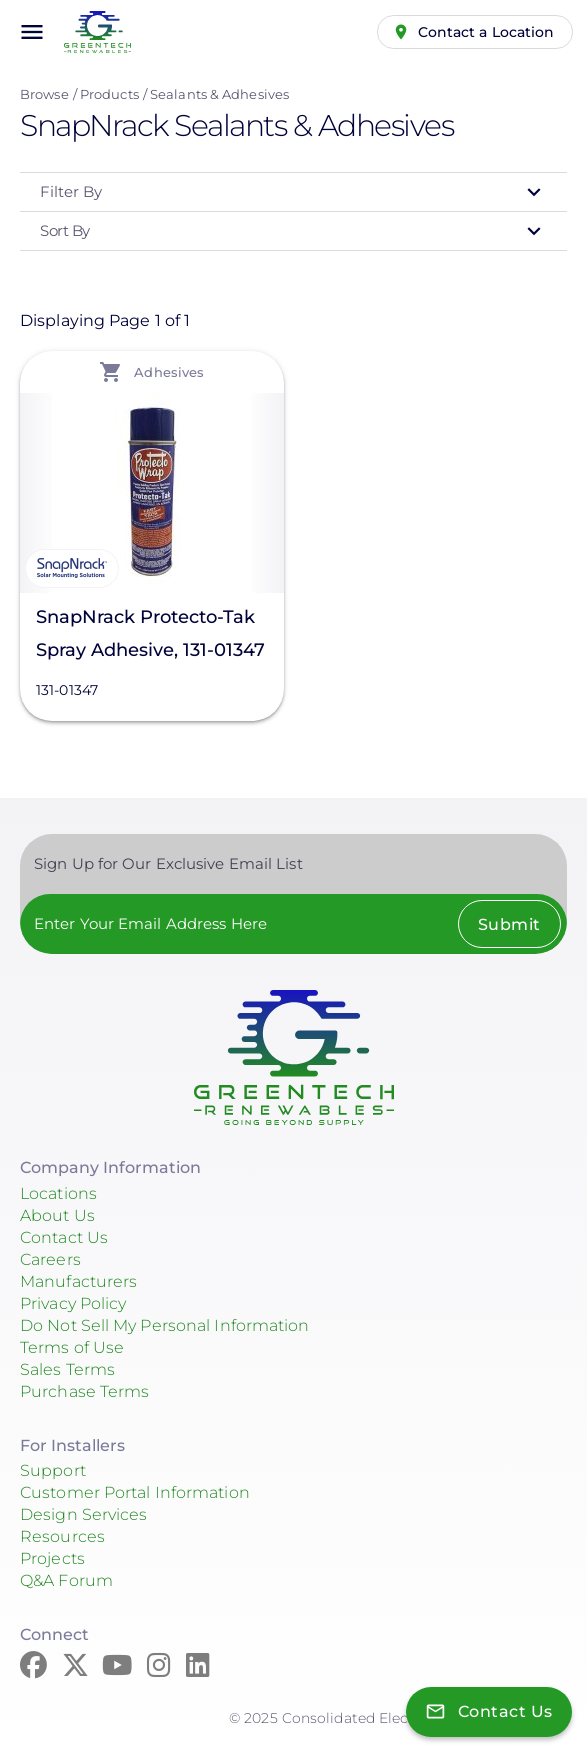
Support (53, 1470)
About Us (57, 1215)
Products (109, 94)
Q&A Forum (66, 1580)
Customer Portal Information (135, 1492)
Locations (58, 1193)
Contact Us (64, 1237)
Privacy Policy (73, 1303)
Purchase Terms (84, 1391)
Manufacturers (78, 1281)
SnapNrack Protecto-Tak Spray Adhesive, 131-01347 (150, 633)
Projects (52, 1558)
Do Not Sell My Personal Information (165, 1325)
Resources (62, 1536)
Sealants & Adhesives (219, 94)
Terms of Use (72, 1347)
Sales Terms (67, 1369)
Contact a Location (486, 32)
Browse (44, 94)
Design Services (84, 1514)
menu (32, 32)
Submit (509, 924)
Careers (50, 1259)
